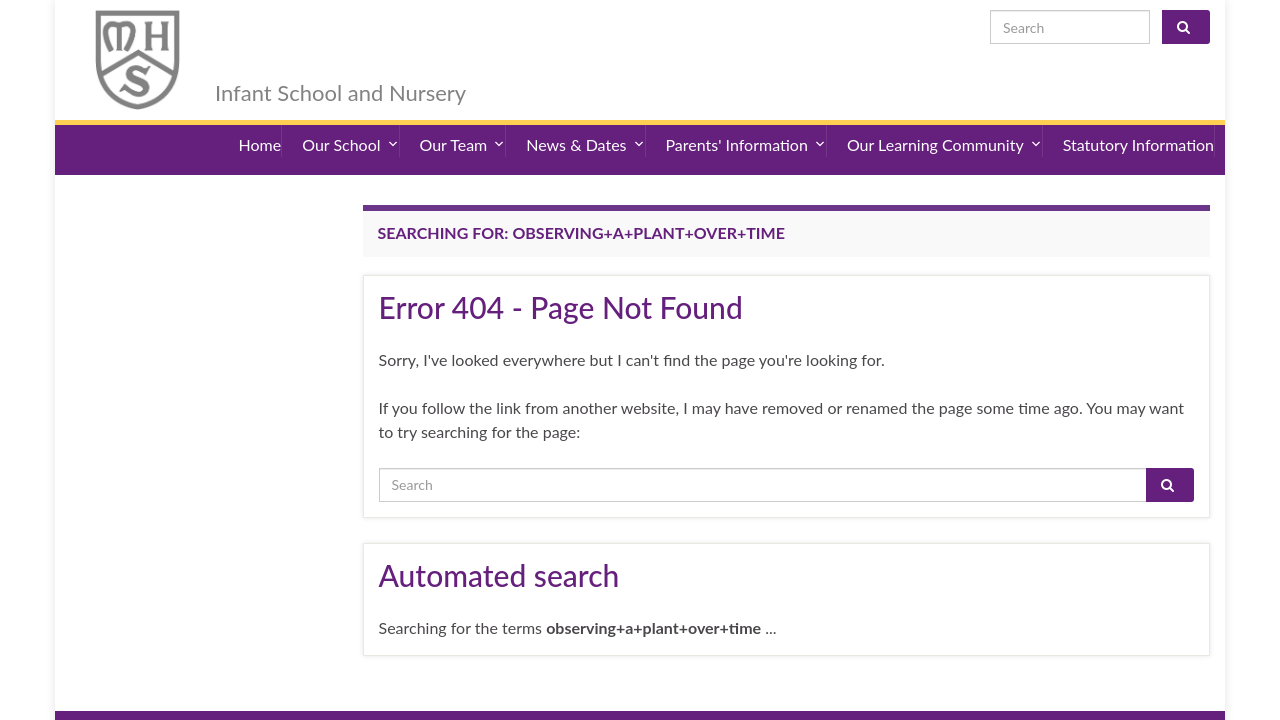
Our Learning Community (944, 119)
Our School (350, 119)
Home (260, 119)
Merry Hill (294, 32)
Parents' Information (746, 119)
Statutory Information (1138, 119)
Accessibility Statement (263, 694)
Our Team (463, 119)
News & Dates (585, 119)
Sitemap (369, 694)
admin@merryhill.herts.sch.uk (1113, 694)
